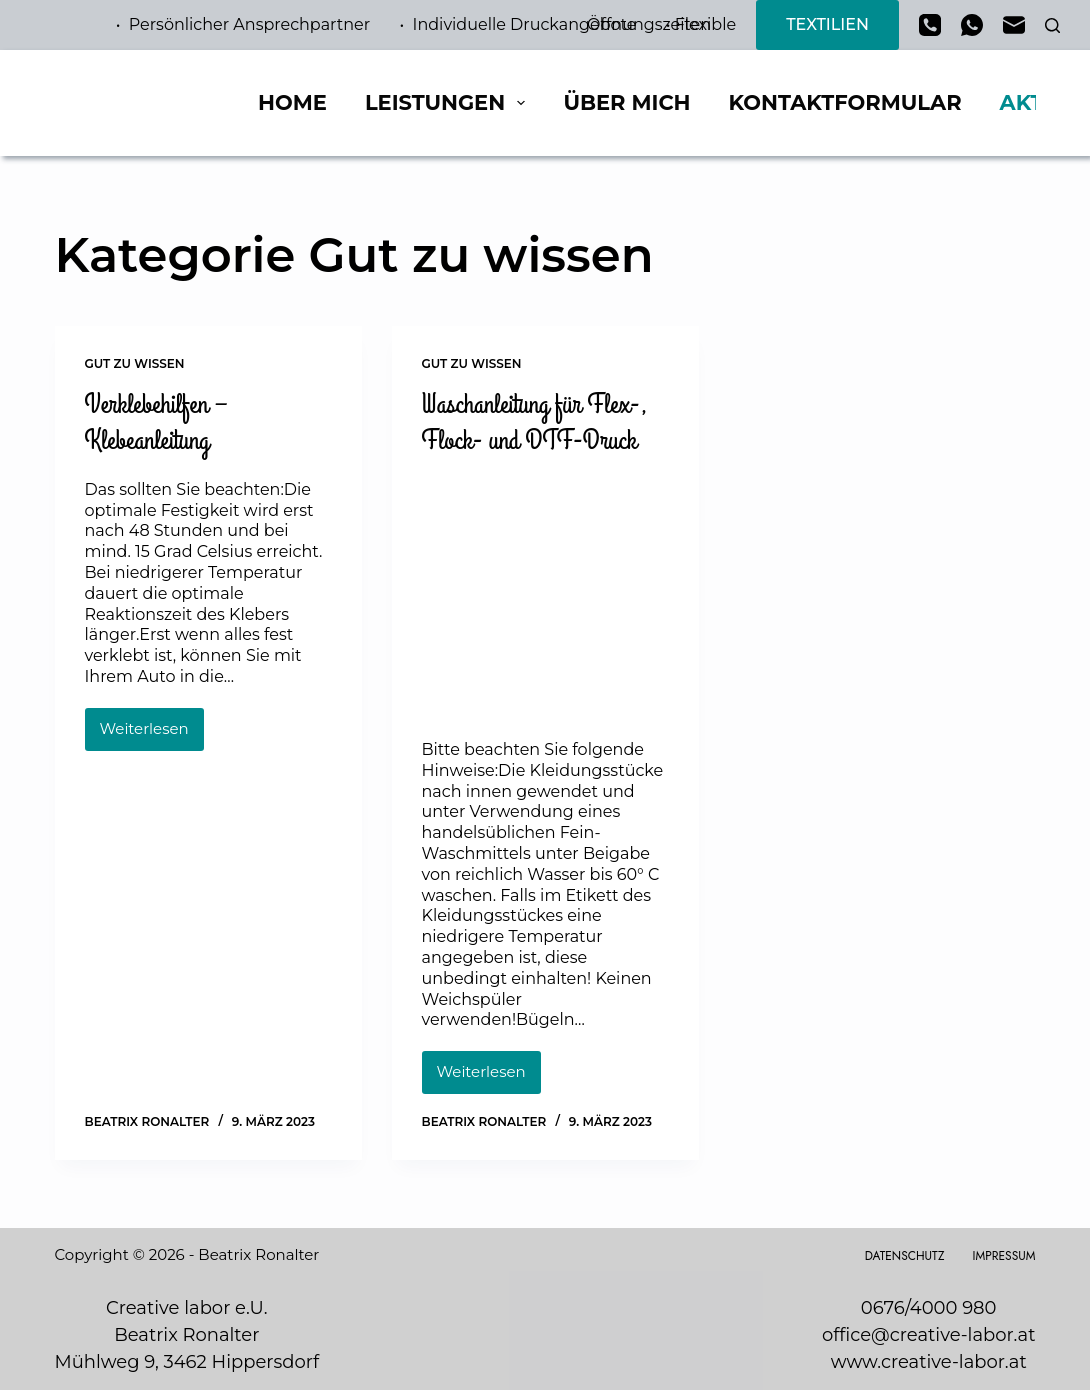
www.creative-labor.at (929, 1362)
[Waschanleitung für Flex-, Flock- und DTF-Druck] (545, 595)
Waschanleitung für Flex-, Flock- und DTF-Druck (535, 423)
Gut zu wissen (135, 363)
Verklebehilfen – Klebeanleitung (157, 423)
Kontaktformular (845, 102)
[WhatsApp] (972, 25)
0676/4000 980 (929, 1308)
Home (292, 102)
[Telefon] (930, 25)
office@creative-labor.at (929, 1335)
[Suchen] (1052, 25)
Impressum (1004, 1257)
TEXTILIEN (827, 24)
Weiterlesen (152, 735)
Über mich (626, 102)
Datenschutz (905, 1257)
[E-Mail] (1014, 25)
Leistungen (449, 102)
